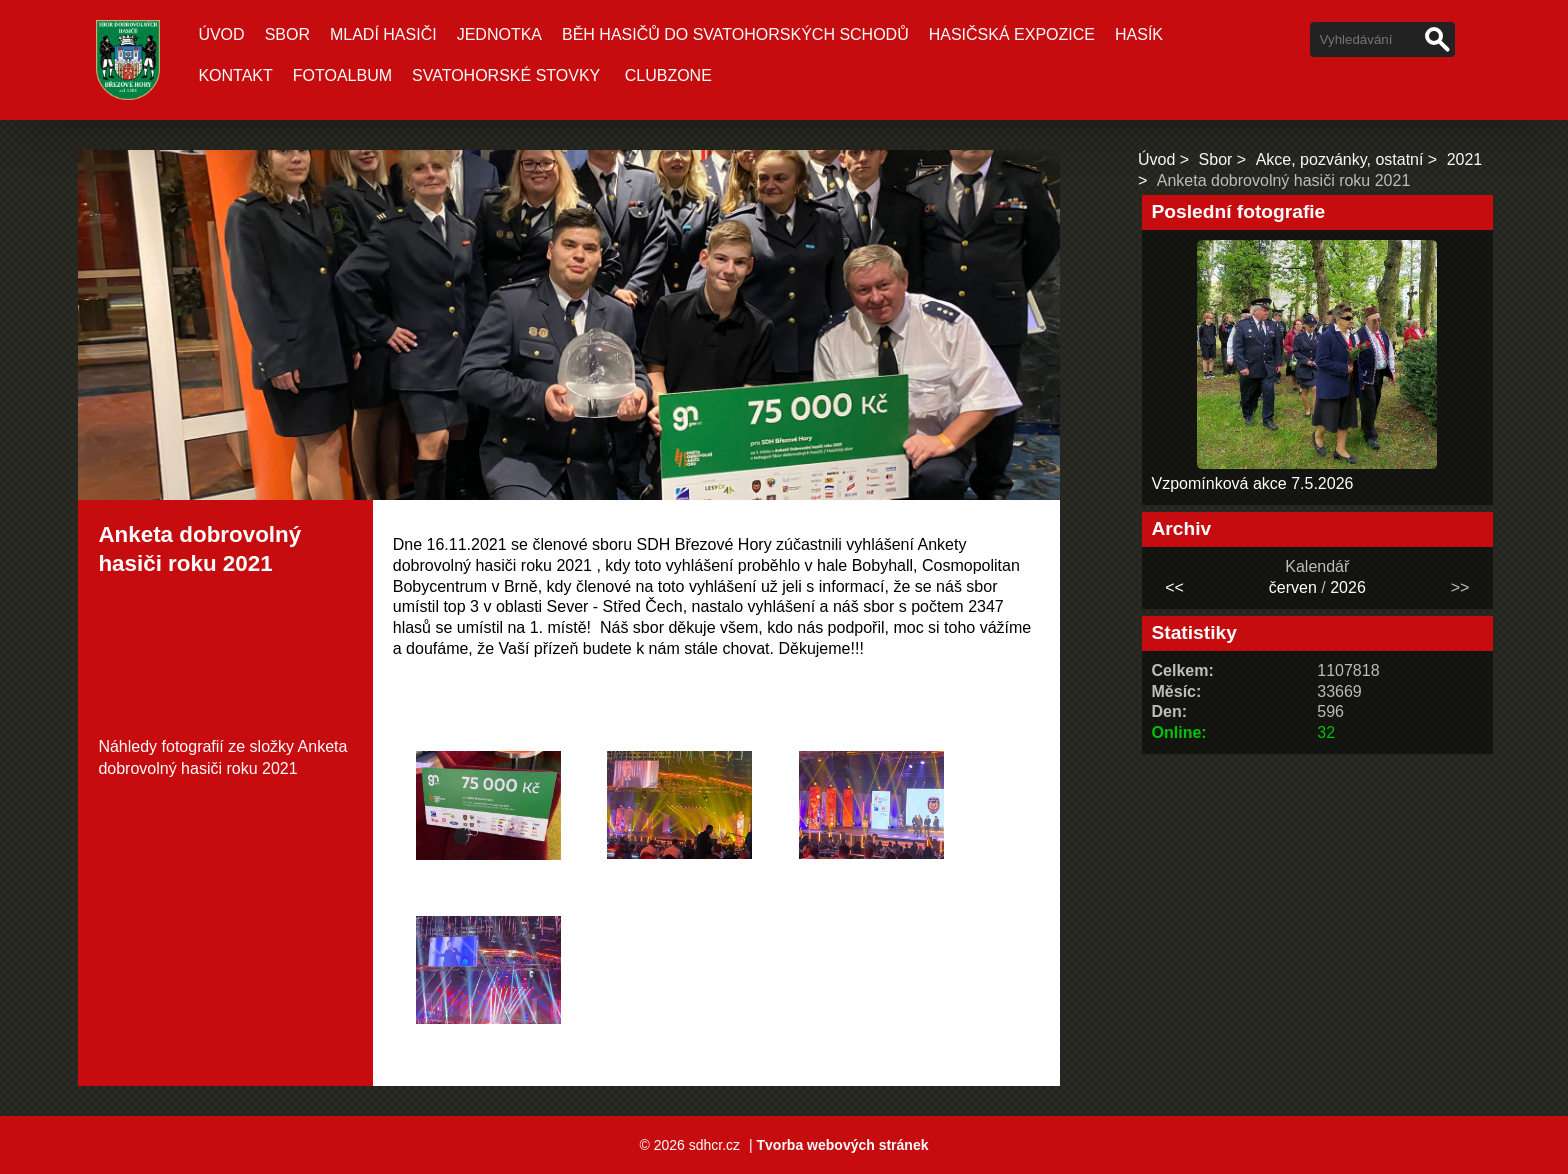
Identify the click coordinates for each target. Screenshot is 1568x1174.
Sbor (287, 34)
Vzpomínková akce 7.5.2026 (1253, 483)
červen (1293, 587)
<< (1174, 587)
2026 (1348, 587)
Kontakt (235, 75)
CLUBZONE (668, 75)
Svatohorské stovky (506, 75)
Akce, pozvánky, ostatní (1340, 159)
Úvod (221, 34)
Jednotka (499, 34)
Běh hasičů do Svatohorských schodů (735, 34)
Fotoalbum (342, 75)
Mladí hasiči (383, 34)
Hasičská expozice (1012, 34)
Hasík (1139, 34)
